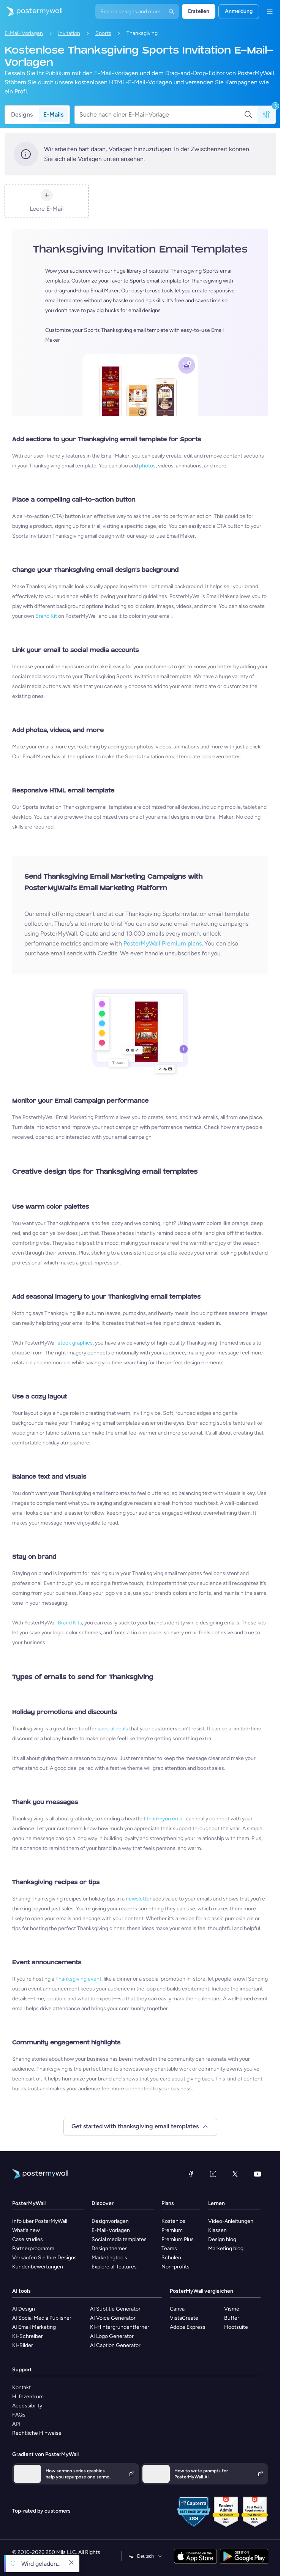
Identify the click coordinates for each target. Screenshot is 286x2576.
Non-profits (175, 2266)
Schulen (171, 2257)
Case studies (27, 2239)
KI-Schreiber (27, 2336)
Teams (169, 2248)
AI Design (23, 2309)
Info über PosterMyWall (39, 2221)
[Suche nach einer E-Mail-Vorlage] (161, 114)
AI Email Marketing (34, 2327)
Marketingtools (109, 2257)
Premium (172, 2230)
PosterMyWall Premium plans (162, 943)
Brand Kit (46, 616)
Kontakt (21, 2387)
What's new (26, 2230)
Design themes (110, 2248)
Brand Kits (70, 1622)
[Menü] (269, 11)
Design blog (222, 2239)
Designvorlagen (110, 2221)
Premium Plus (177, 2239)
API (16, 2424)
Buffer (231, 2318)
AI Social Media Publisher (41, 2318)
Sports (103, 33)
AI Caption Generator (115, 2345)
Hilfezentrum (28, 2396)
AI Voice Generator (113, 2318)
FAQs (18, 2415)
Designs (22, 114)
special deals (113, 1728)
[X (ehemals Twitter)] (235, 2173)
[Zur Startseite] (31, 11)
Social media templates (119, 2239)
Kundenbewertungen (37, 2266)
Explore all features (114, 2266)
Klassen (217, 2230)
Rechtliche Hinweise (37, 2433)
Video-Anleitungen (230, 2221)
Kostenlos (173, 2221)
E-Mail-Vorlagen (24, 33)
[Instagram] (213, 2173)
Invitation (69, 33)
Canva (177, 2309)
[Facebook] (190, 2173)
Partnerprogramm (33, 2248)
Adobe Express (187, 2327)
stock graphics (75, 1343)
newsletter (139, 1899)
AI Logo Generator (112, 2336)
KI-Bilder (22, 2345)
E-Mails (53, 114)
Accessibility (27, 2405)
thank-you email (166, 1818)
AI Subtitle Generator (115, 2309)
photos (147, 465)
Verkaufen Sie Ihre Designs (44, 2257)
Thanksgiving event (78, 1979)
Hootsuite (236, 2327)
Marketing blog (225, 2248)
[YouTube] (257, 2173)
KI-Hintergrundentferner (119, 2327)
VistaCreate (184, 2318)
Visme (231, 2309)
